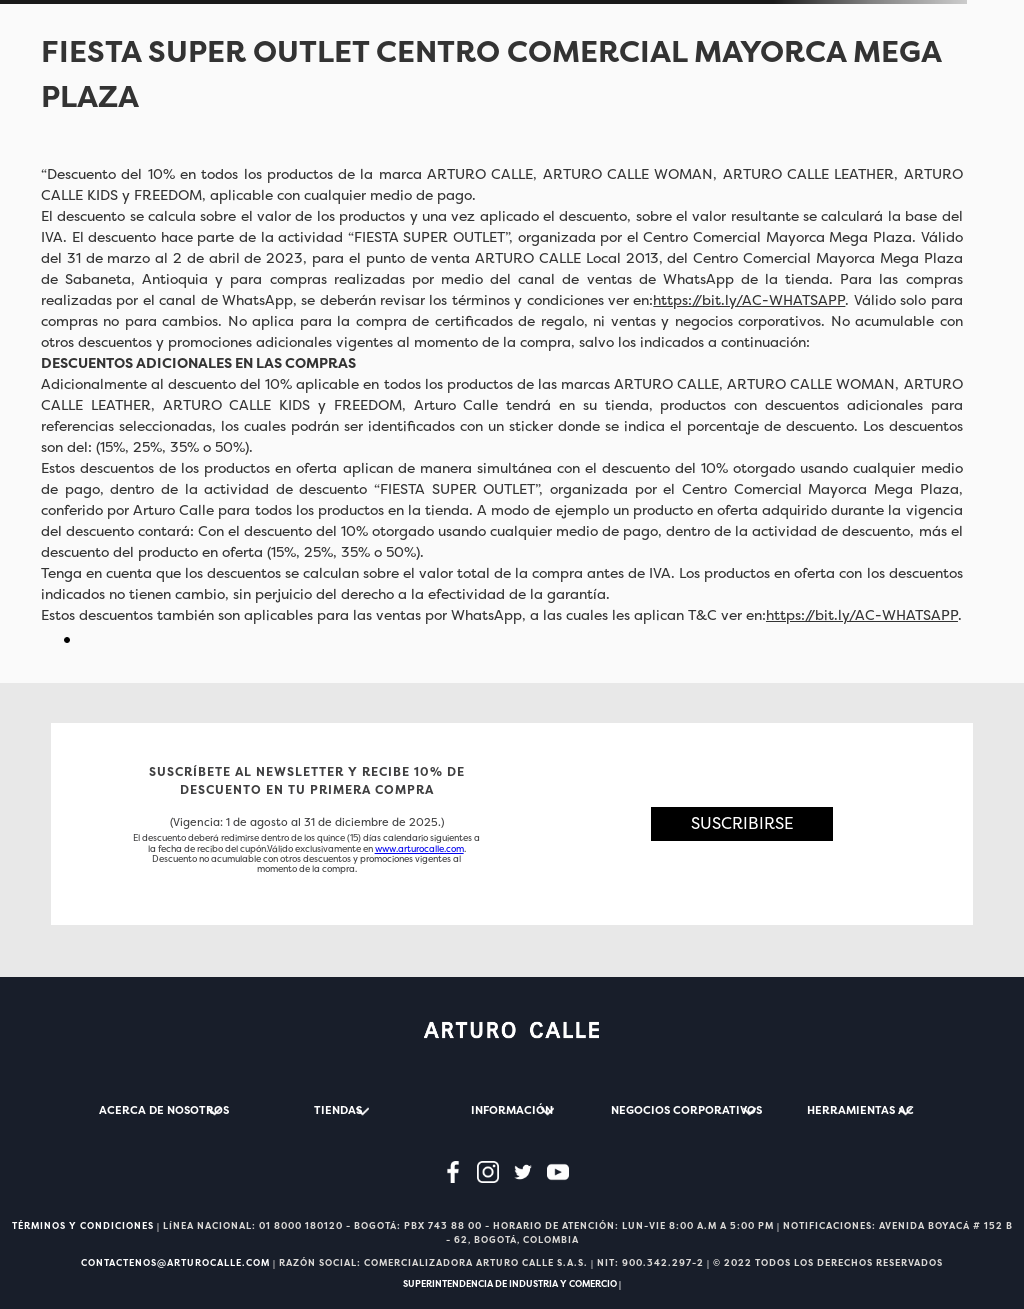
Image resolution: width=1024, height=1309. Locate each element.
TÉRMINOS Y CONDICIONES (83, 1226)
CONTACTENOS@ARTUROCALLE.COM (175, 1263)
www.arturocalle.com (419, 849)
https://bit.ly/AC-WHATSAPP (749, 300)
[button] (742, 823)
